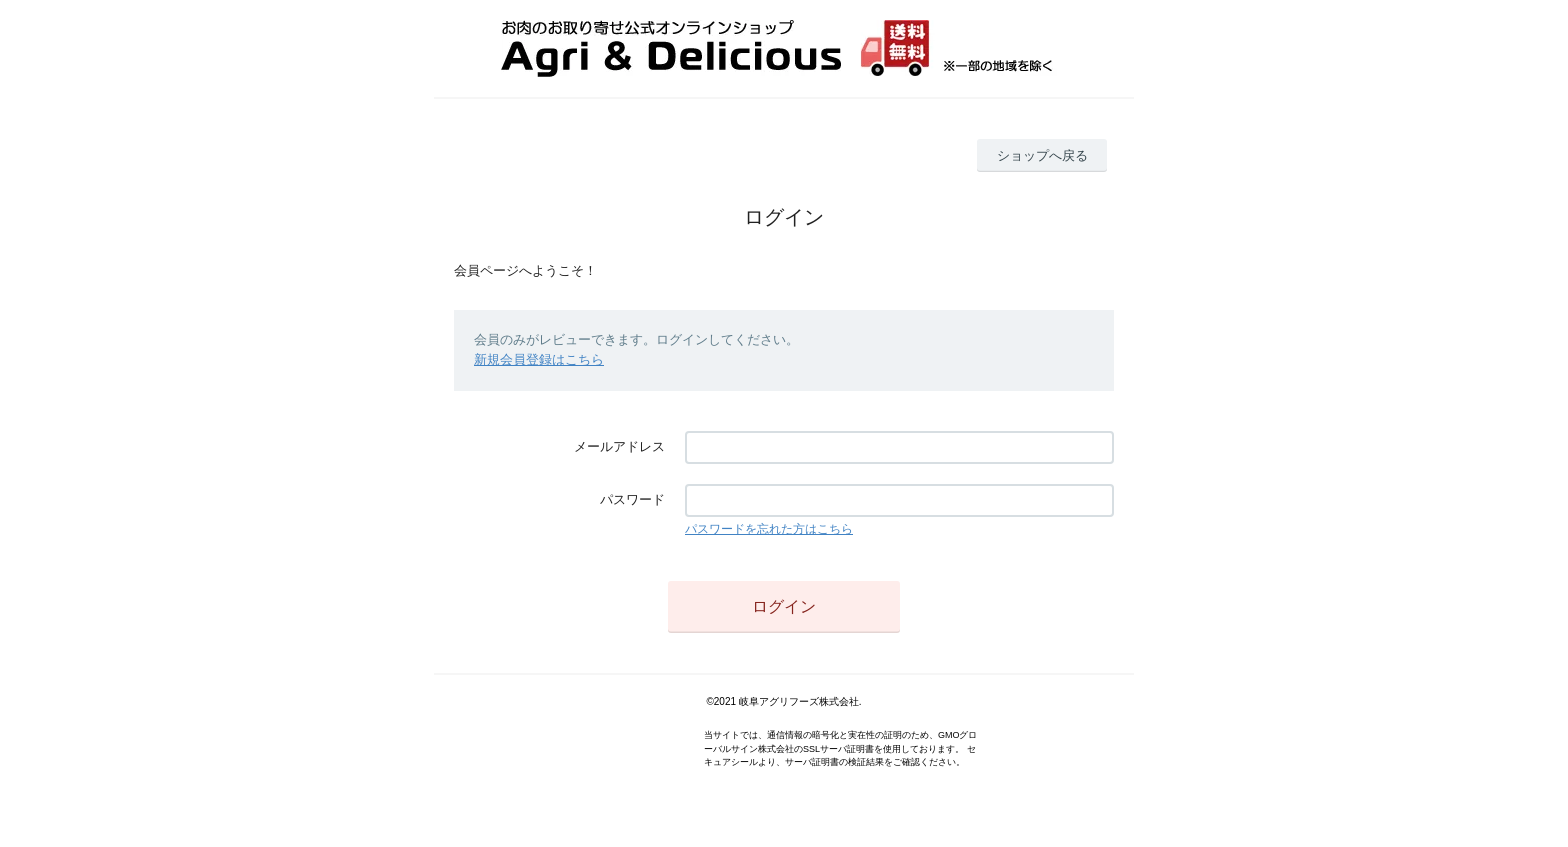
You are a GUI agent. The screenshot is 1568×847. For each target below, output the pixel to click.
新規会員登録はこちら (539, 359)
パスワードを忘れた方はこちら (769, 529)
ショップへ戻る (1042, 155)
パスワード (632, 499)
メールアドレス (619, 446)
